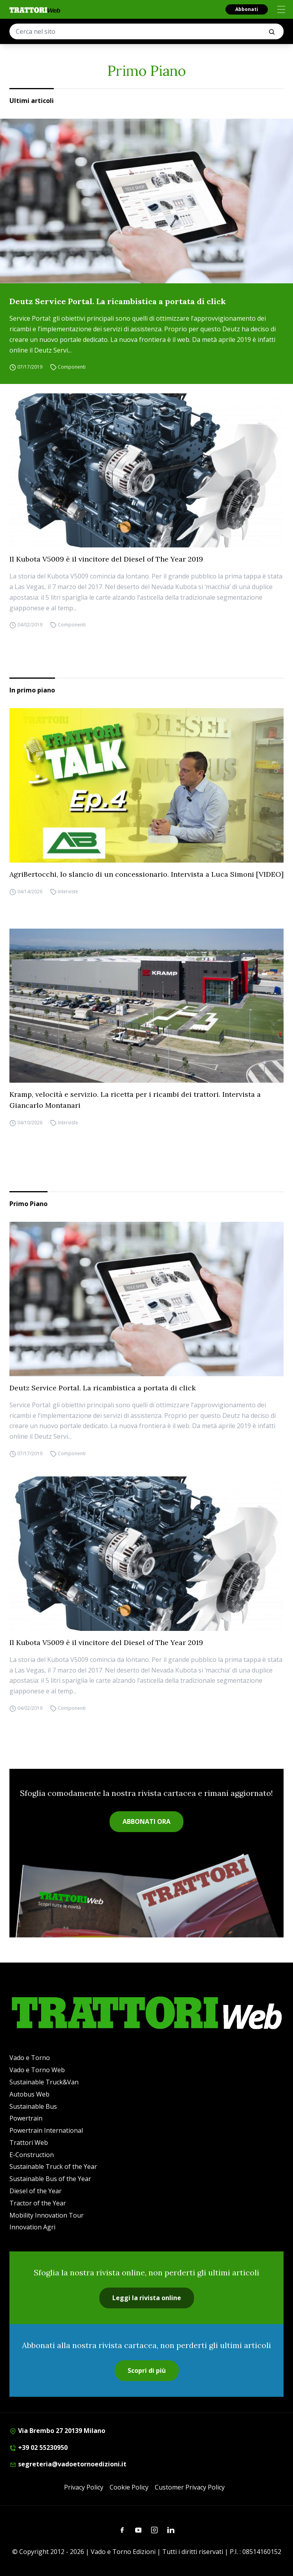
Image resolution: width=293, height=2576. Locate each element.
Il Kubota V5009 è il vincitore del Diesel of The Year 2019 (106, 559)
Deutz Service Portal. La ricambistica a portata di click (117, 301)
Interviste (68, 891)
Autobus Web (29, 2094)
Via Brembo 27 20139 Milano (57, 2430)
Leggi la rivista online (146, 2297)
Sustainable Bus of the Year (50, 2178)
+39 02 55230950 (38, 2447)
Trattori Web (28, 2142)
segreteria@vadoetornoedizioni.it (67, 2464)
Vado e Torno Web (37, 2070)
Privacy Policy (83, 2487)
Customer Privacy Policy (190, 2487)
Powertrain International (46, 2130)
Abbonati (246, 9)
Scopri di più (147, 2370)
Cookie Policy (129, 2487)
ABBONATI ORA (146, 1821)
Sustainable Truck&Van (44, 2082)
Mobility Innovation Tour (46, 2215)
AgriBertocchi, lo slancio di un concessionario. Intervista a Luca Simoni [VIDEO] (146, 874)
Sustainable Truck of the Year (53, 2166)
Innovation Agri (32, 2227)
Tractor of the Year (37, 2203)
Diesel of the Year (35, 2191)
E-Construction (31, 2154)
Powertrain (25, 2118)
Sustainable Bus (33, 2106)
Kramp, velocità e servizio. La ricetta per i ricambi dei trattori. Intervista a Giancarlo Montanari (135, 1100)
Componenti (72, 367)
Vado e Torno (29, 2057)
